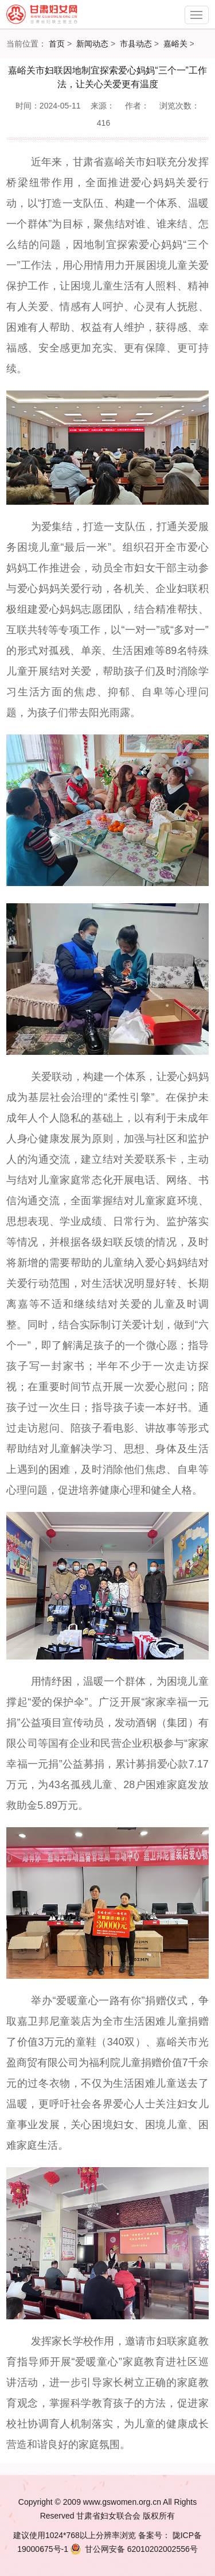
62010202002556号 (133, 2549)
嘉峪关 (175, 43)
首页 (57, 43)
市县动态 (136, 43)
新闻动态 (92, 43)
